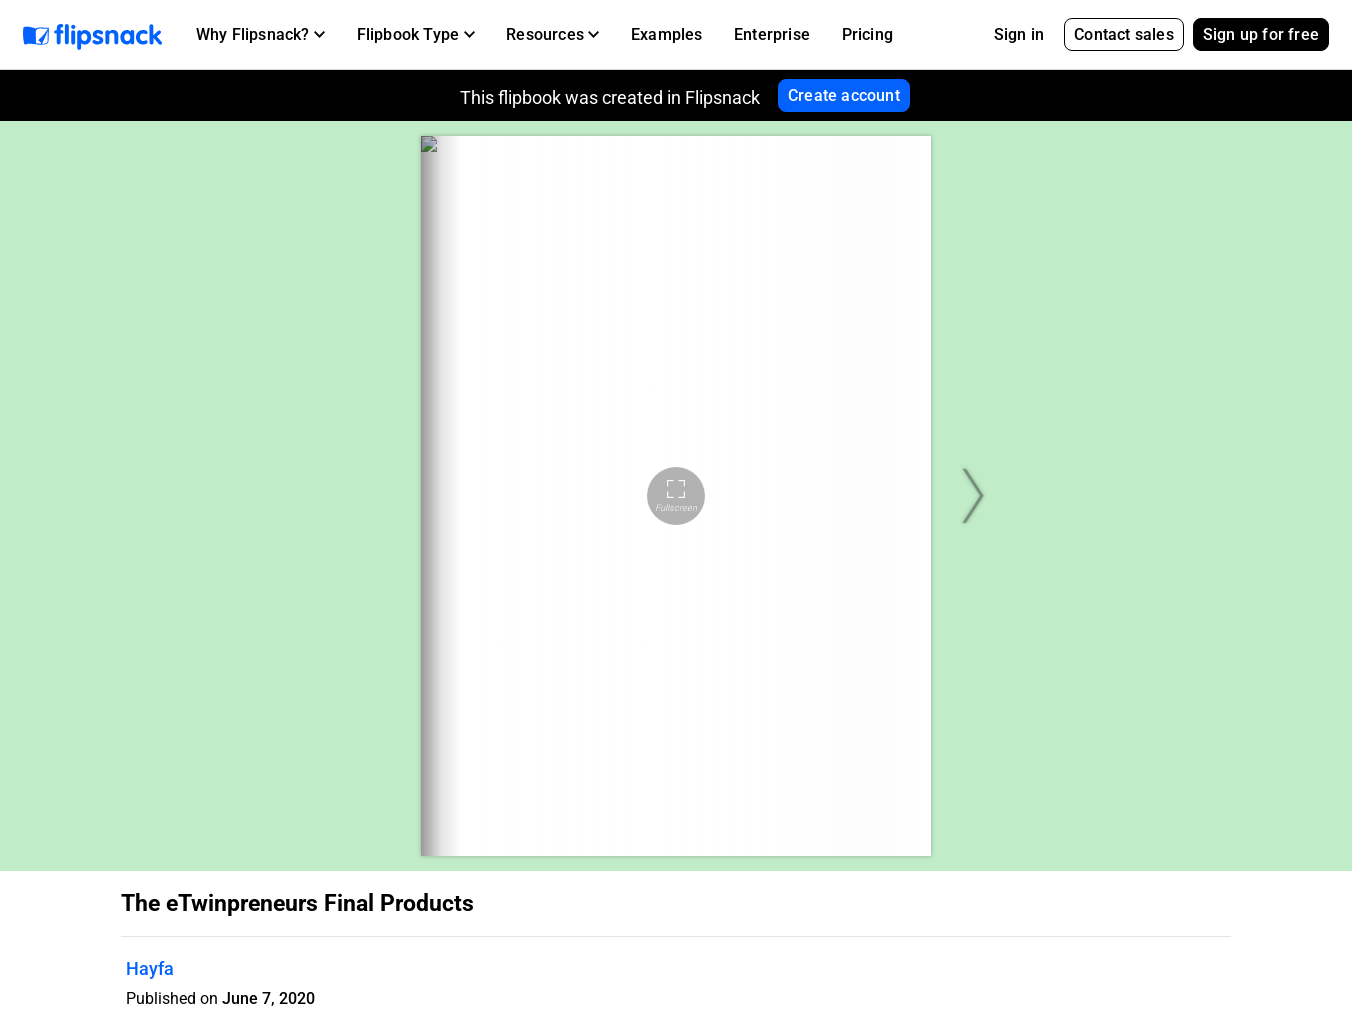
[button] (260, 35)
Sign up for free (1261, 34)
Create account (844, 95)
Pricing (867, 34)
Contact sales (1124, 34)
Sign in (1019, 34)
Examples (667, 34)
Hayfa (150, 968)
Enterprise (772, 34)
